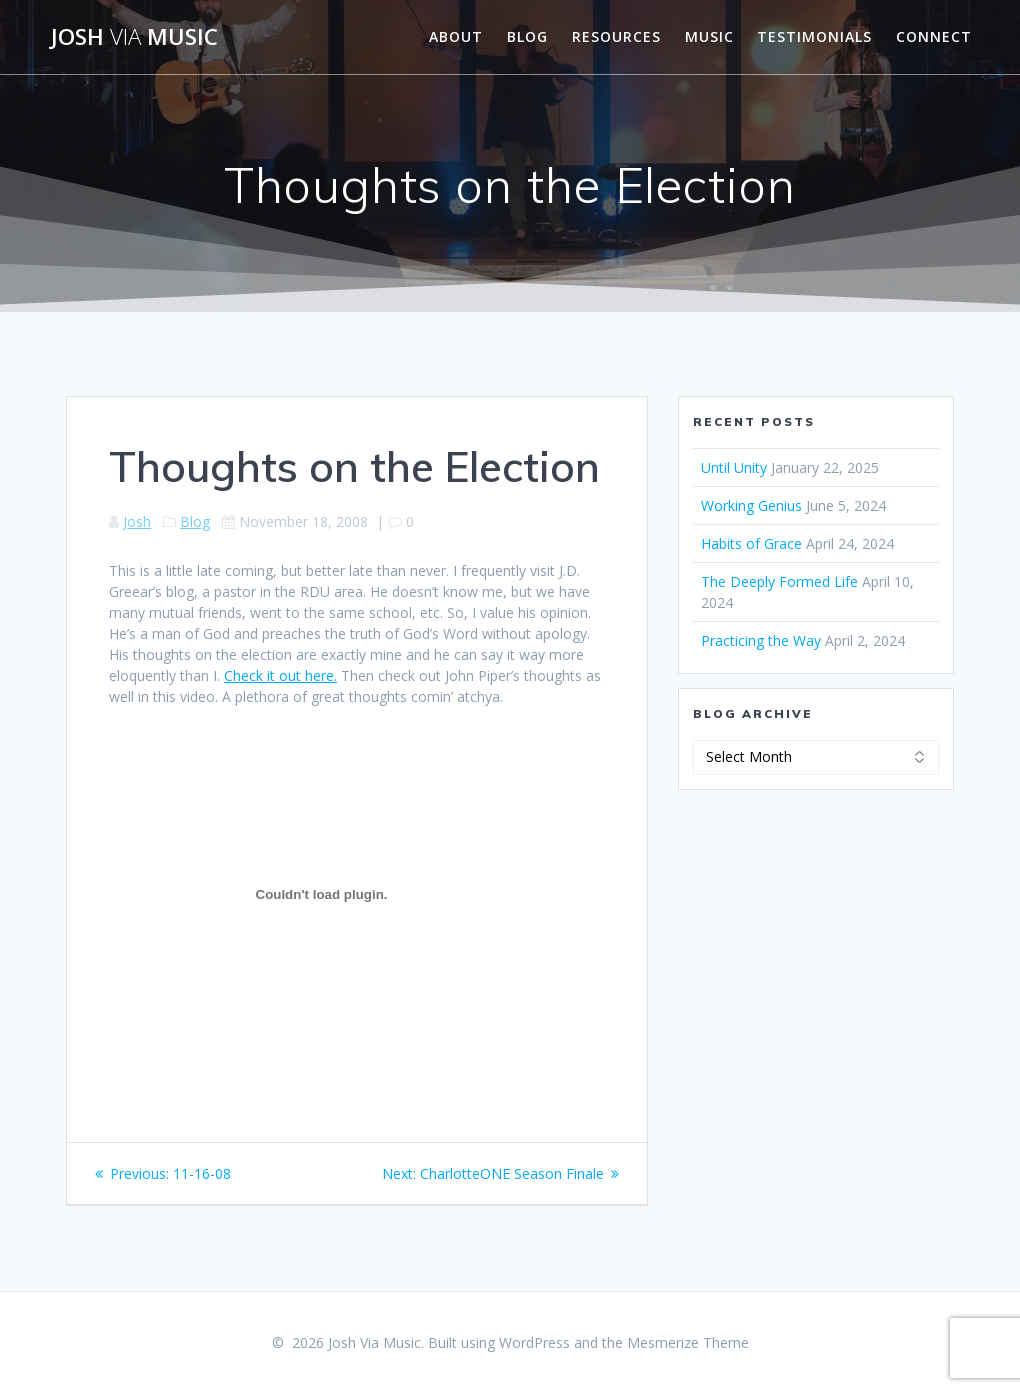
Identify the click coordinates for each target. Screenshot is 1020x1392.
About (456, 36)
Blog (527, 36)
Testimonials (814, 36)
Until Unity (734, 467)
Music (709, 36)
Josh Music (134, 37)
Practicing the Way (761, 640)
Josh (137, 521)
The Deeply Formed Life (779, 581)
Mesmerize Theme (688, 1342)
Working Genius (751, 505)
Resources (616, 36)
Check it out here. (280, 675)
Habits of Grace (751, 543)
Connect (934, 36)
